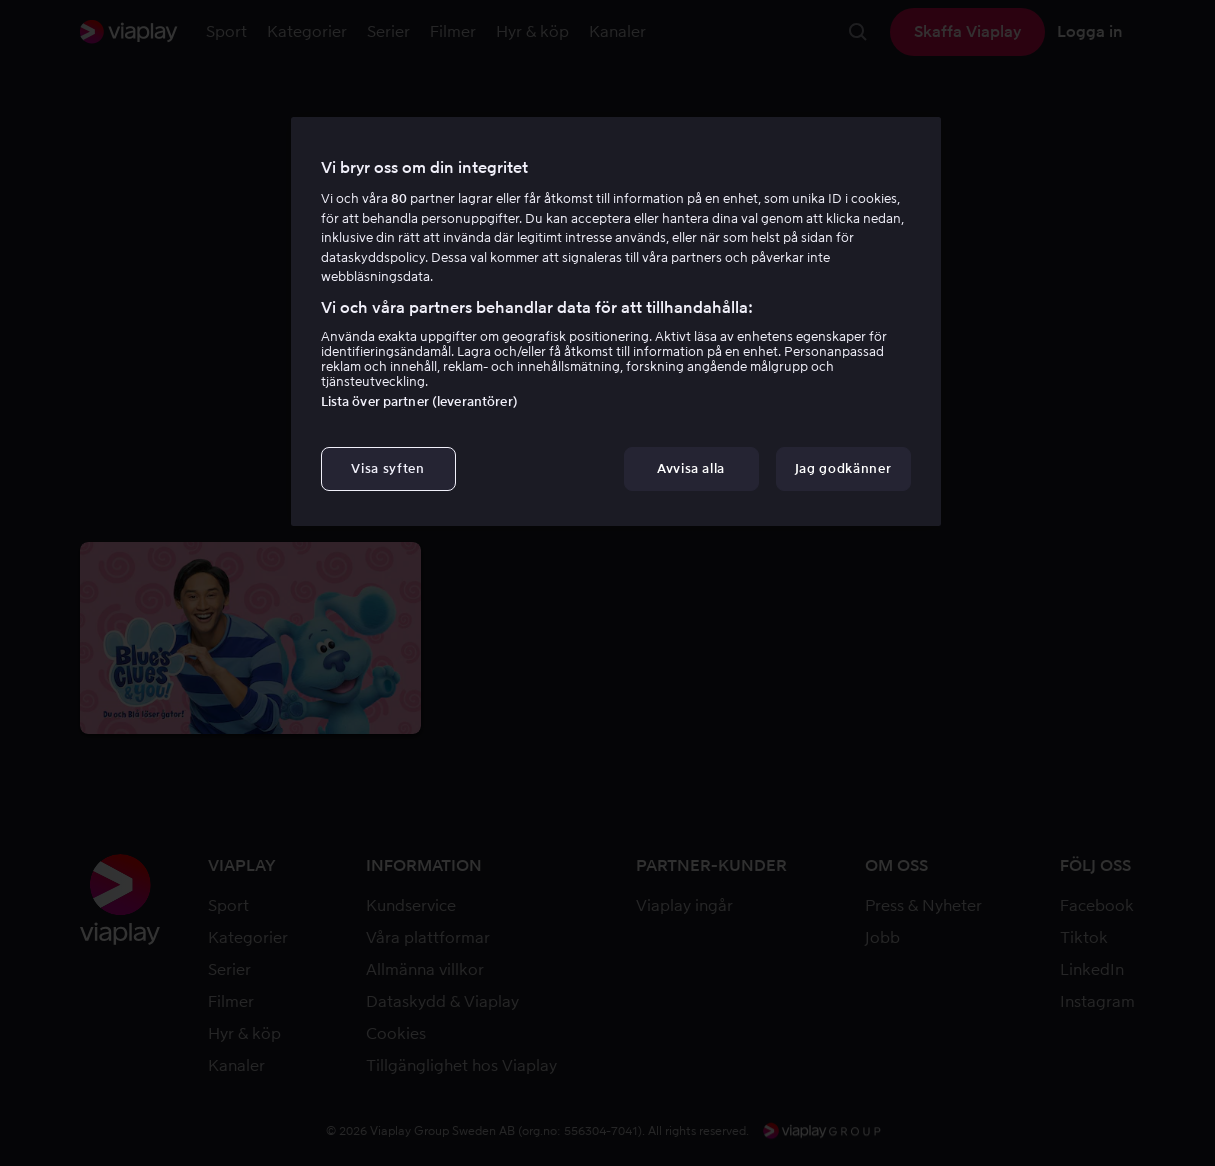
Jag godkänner (843, 468)
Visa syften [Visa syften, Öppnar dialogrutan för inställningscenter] (387, 468)
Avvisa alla (691, 468)
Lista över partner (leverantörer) (419, 401)
